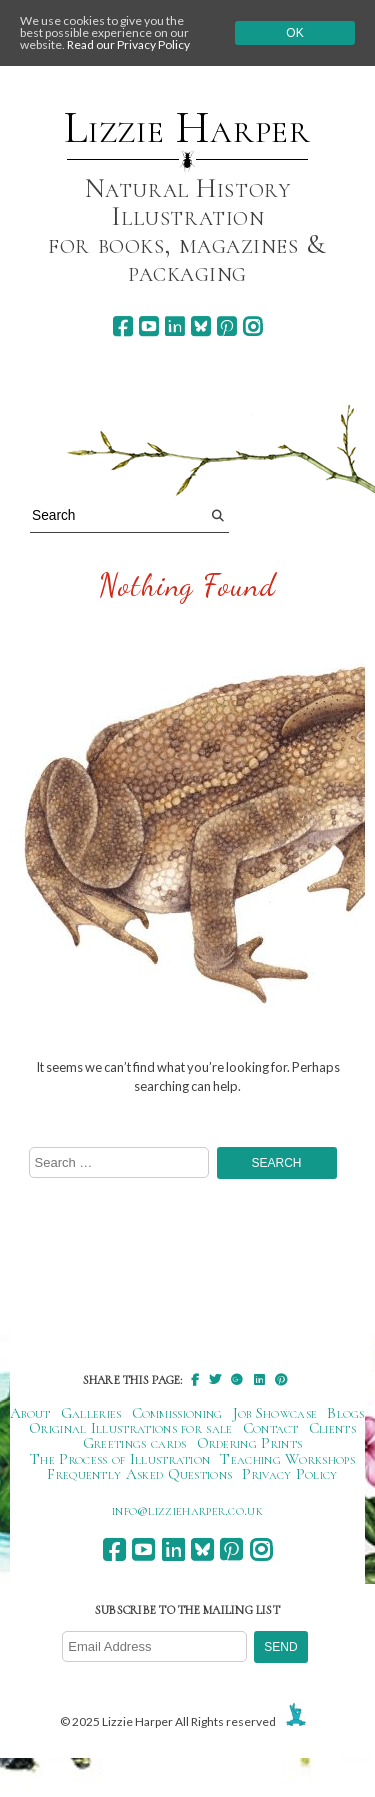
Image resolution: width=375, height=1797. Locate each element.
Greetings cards (135, 1443)
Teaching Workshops (287, 1459)
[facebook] (122, 326)
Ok (294, 33)
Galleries (91, 1413)
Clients (332, 1428)
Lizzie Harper (187, 128)
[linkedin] (174, 326)
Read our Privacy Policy (128, 44)
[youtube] (148, 326)
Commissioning (177, 1413)
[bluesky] (200, 326)
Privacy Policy (289, 1474)
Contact (271, 1428)
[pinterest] (226, 326)
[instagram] (252, 326)
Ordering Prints (250, 1443)
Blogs (346, 1413)
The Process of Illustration (120, 1459)
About (30, 1413)
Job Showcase (275, 1413)
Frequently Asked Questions (139, 1474)
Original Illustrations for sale (131, 1428)
